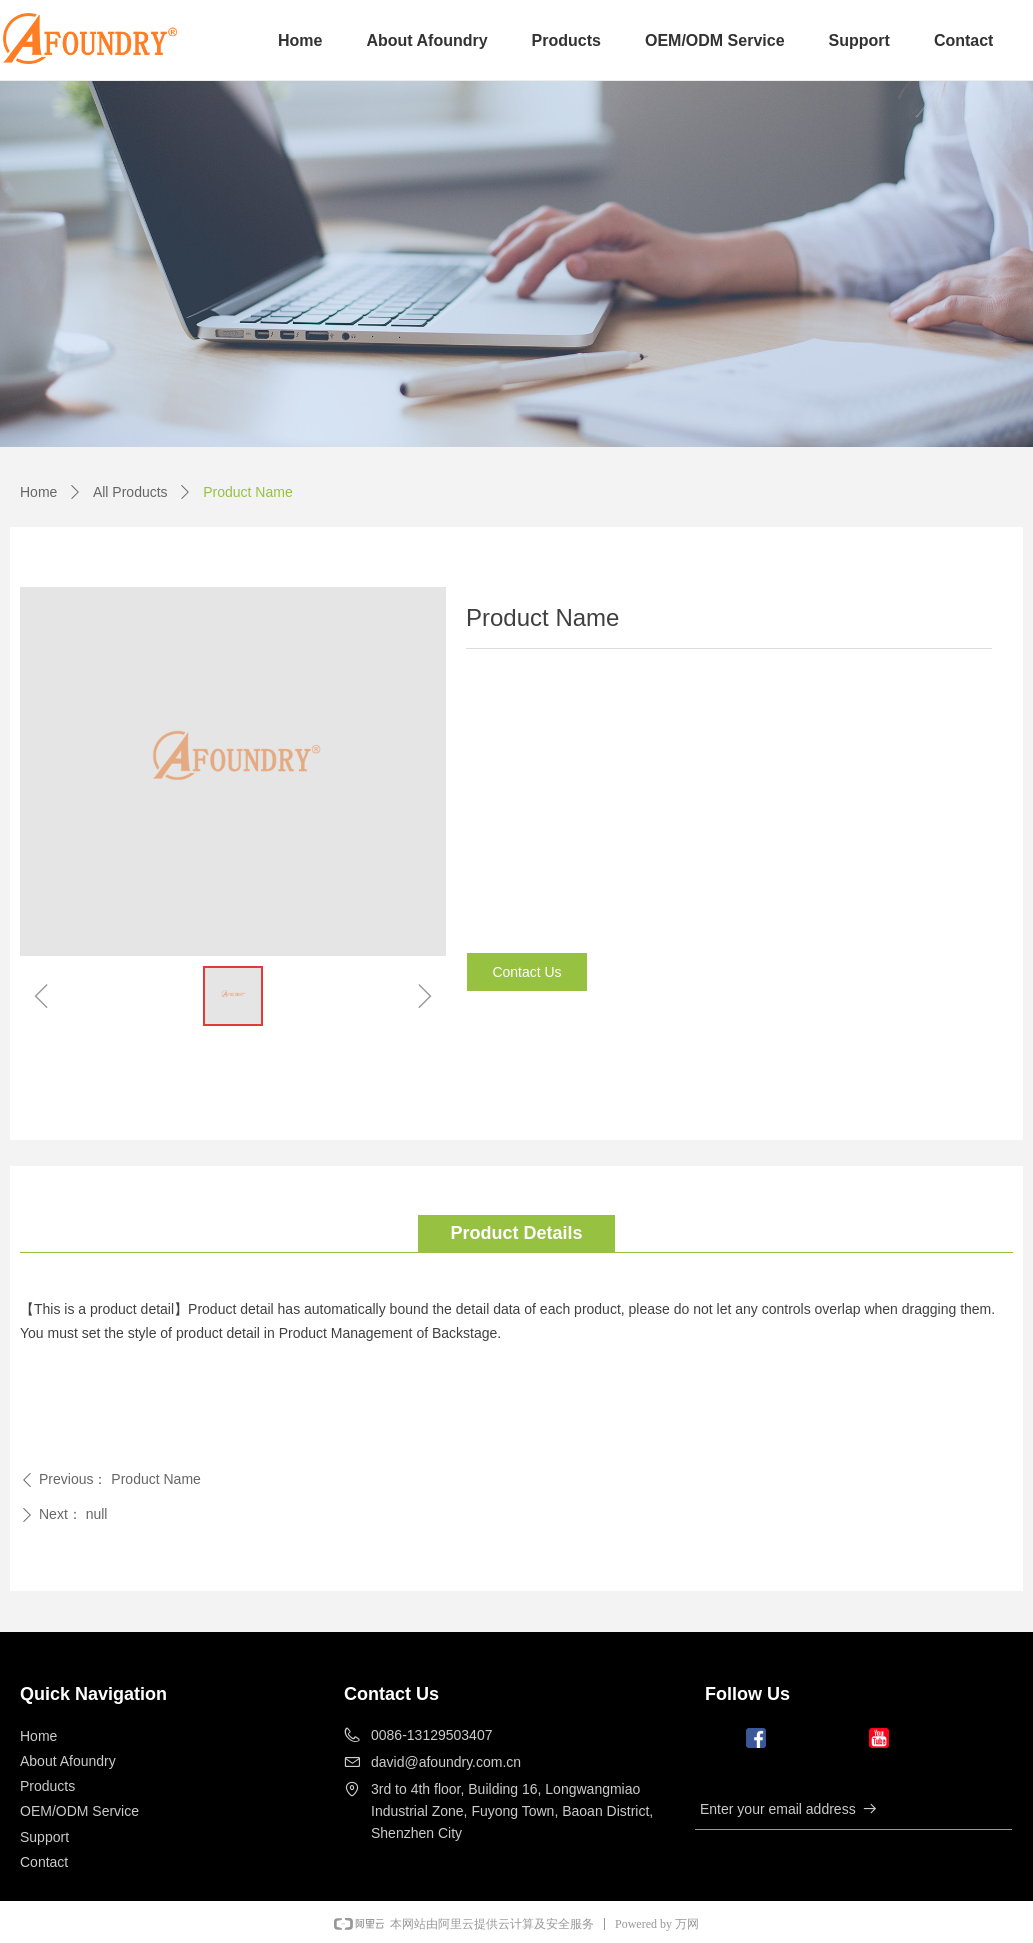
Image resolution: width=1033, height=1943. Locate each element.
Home (38, 492)
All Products (130, 492)
